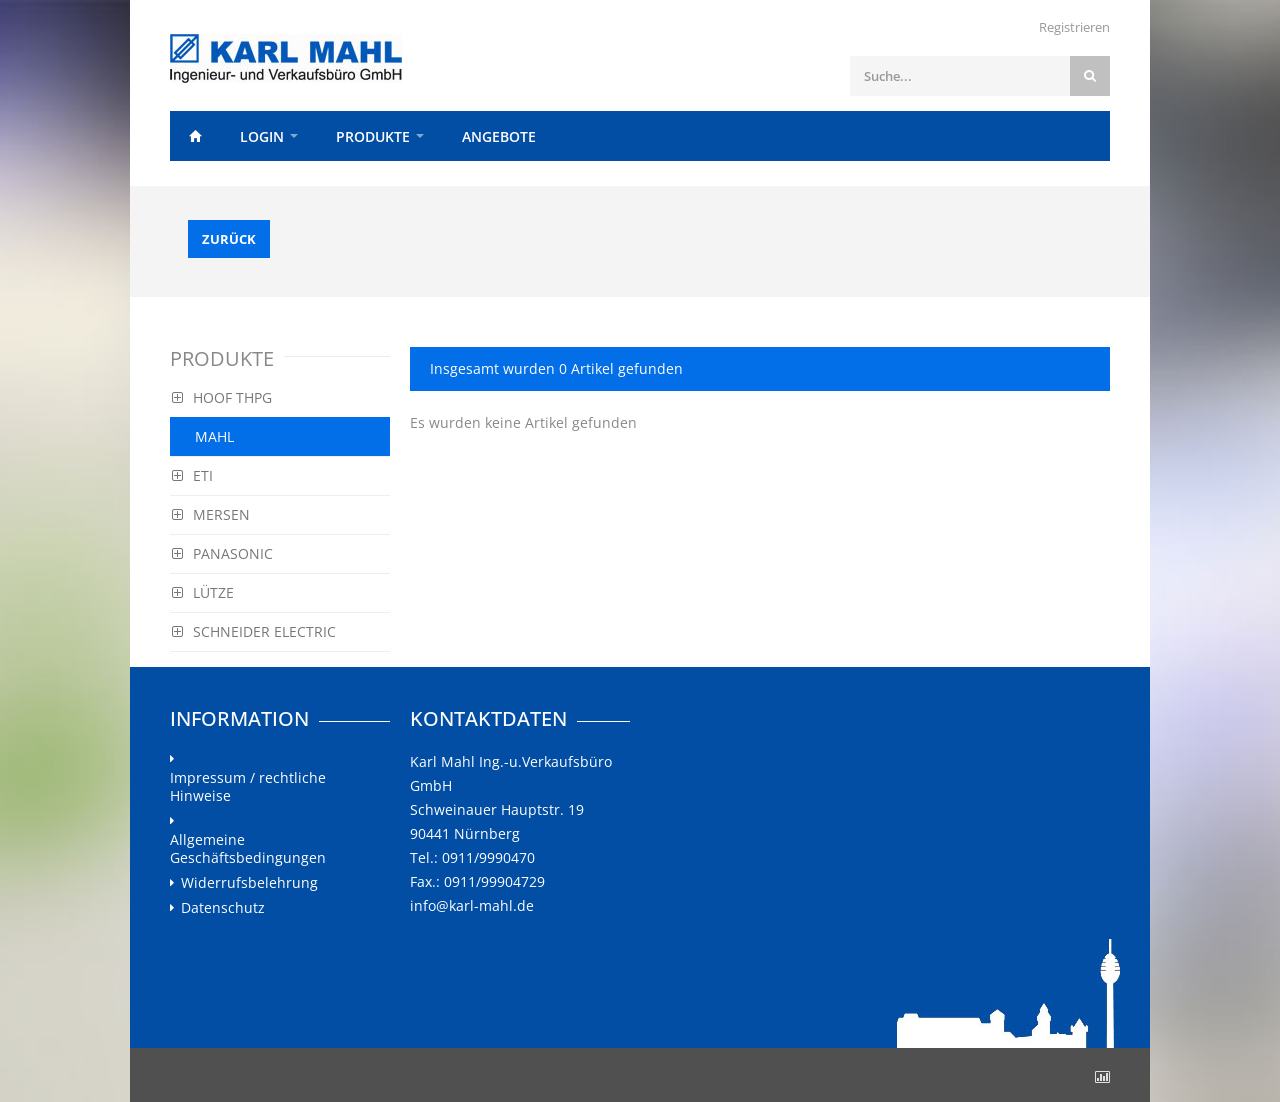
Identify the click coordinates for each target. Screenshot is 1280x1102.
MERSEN (211, 514)
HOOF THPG (222, 397)
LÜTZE (203, 592)
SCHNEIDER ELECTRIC (254, 631)
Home (195, 136)
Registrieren (1074, 27)
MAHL (214, 436)
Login (262, 136)
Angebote (499, 136)
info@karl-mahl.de (472, 905)
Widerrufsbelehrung (249, 883)
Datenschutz (223, 908)
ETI (192, 475)
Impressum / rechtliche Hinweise (248, 787)
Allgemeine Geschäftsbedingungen (248, 849)
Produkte (373, 136)
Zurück (229, 239)
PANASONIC (222, 553)
